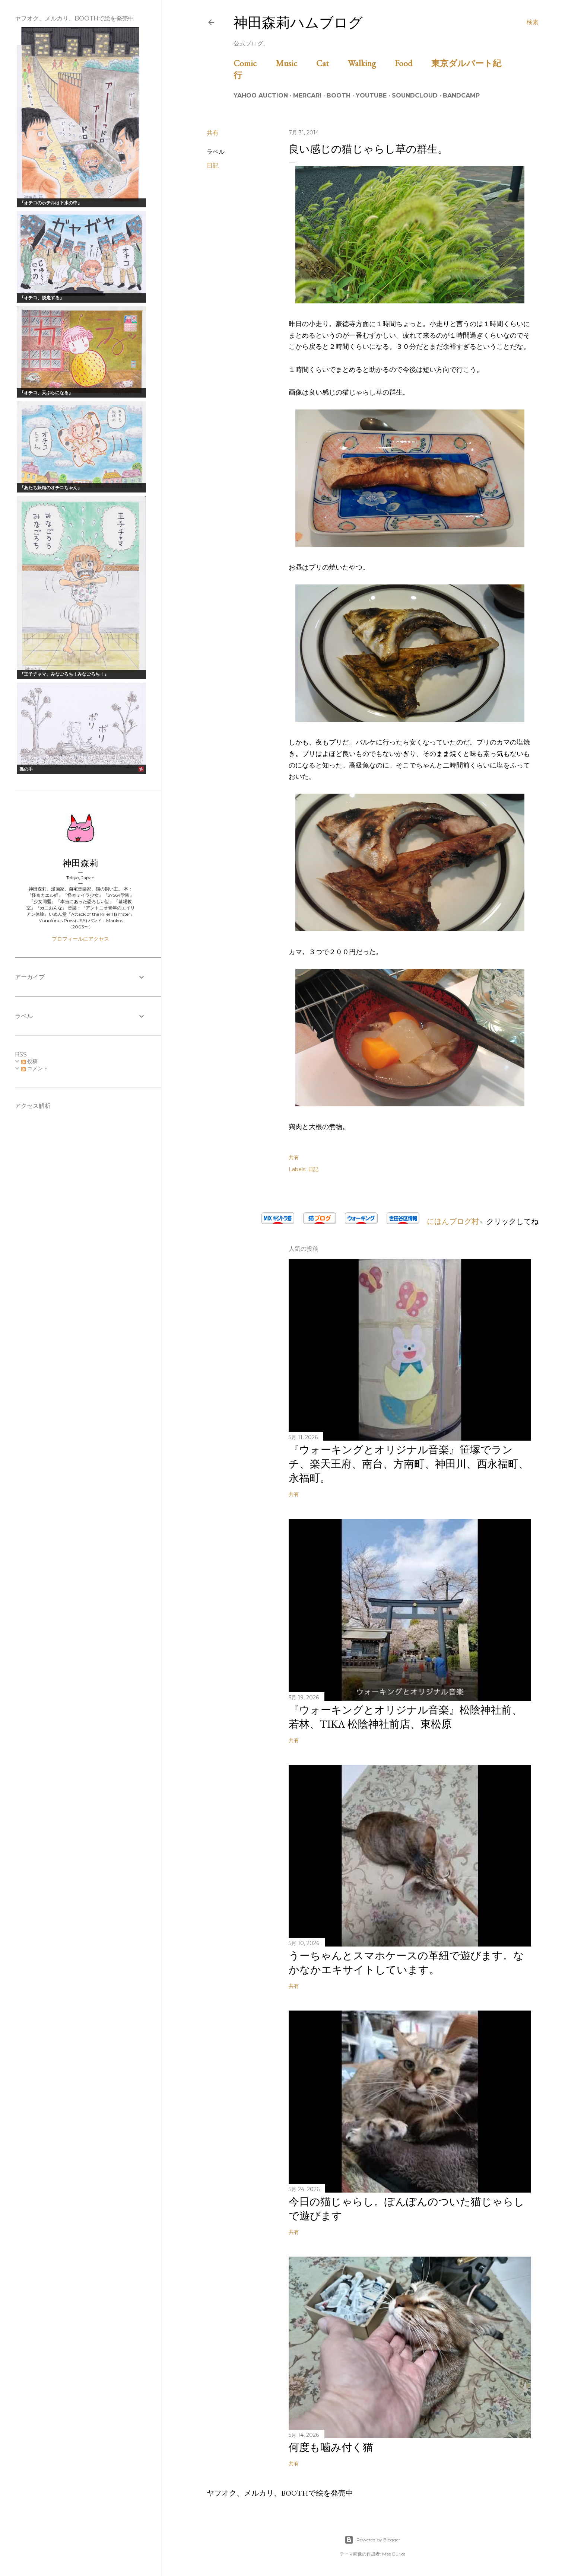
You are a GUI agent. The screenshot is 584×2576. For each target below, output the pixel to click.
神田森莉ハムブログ (298, 22)
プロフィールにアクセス (80, 938)
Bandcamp (461, 95)
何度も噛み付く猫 (331, 2447)
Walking (370, 63)
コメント (34, 1068)
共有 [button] (213, 132)
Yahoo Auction (261, 95)
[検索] (533, 22)
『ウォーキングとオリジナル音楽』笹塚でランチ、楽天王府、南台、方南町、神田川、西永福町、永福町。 (409, 1464)
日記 (213, 165)
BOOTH (338, 95)
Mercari (307, 95)
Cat (331, 63)
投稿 (29, 1061)
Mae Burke (393, 2554)
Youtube (371, 95)
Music (295, 63)
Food (412, 63)
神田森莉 (80, 863)
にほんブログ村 (449, 1221)
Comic (254, 63)
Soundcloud (415, 95)
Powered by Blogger (372, 2539)
